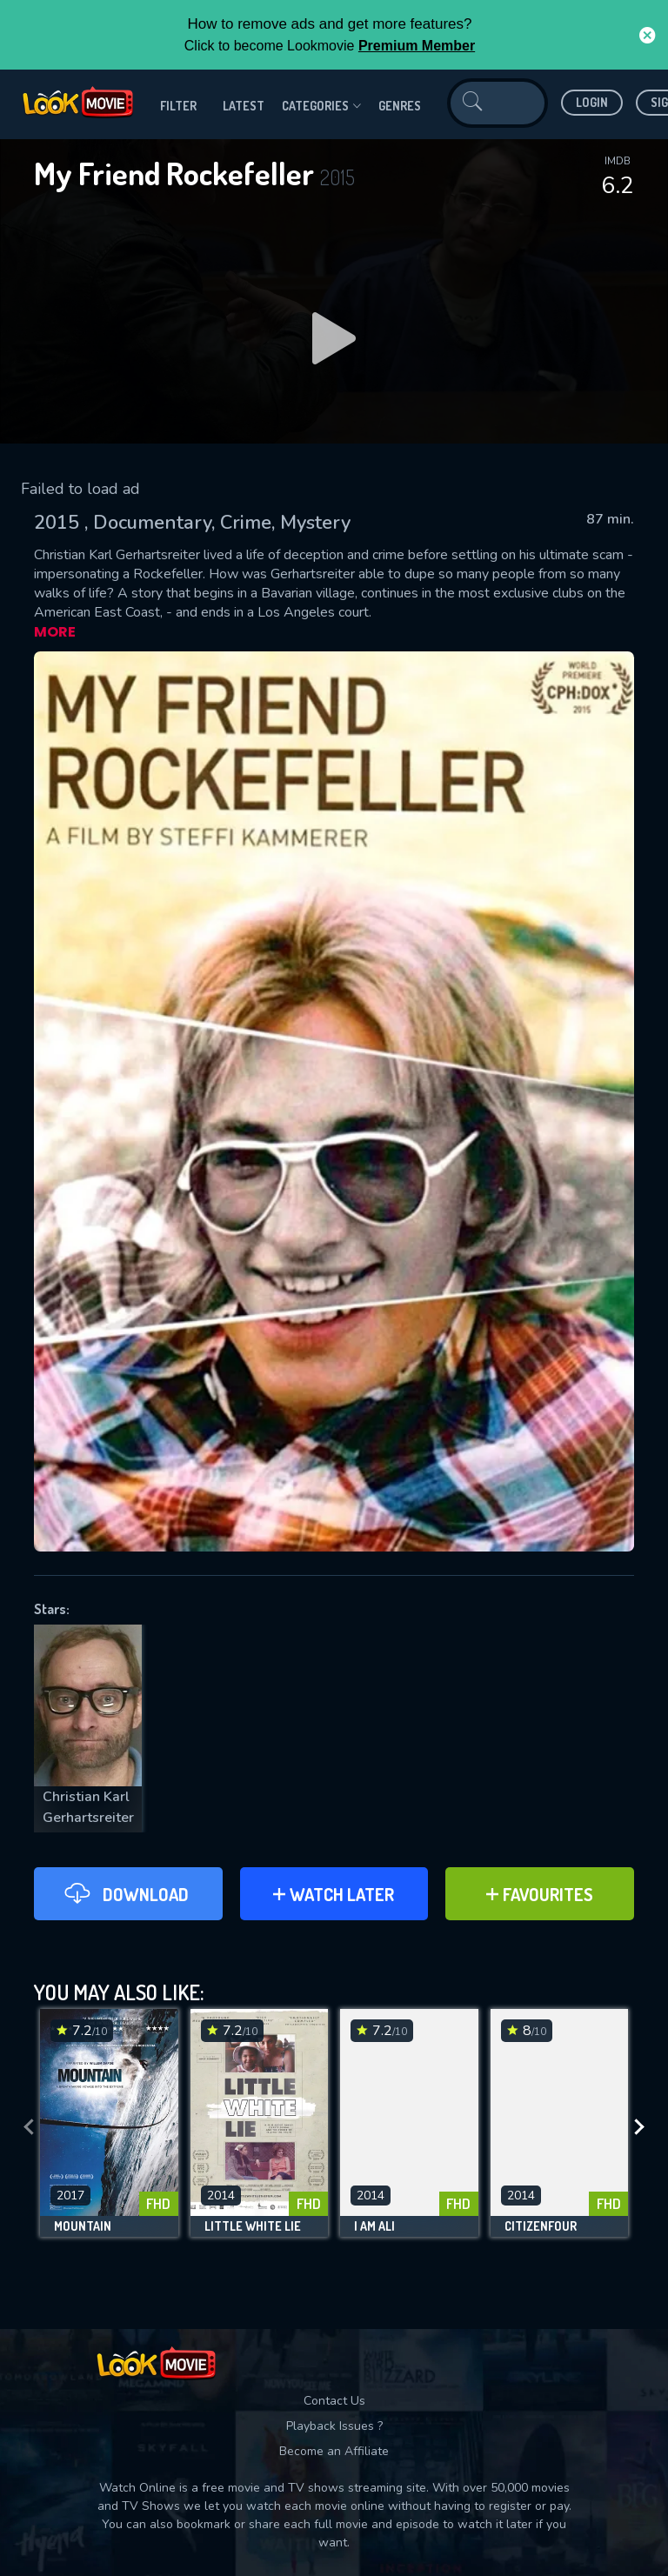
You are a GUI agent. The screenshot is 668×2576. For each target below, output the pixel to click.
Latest (243, 105)
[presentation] (29, 2127)
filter (178, 105)
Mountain (82, 2226)
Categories (321, 106)
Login (592, 102)
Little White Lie (252, 2226)
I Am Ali (374, 2226)
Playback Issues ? (334, 2426)
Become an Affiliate (334, 2451)
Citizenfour (540, 2226)
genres (399, 105)
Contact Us (334, 2400)
